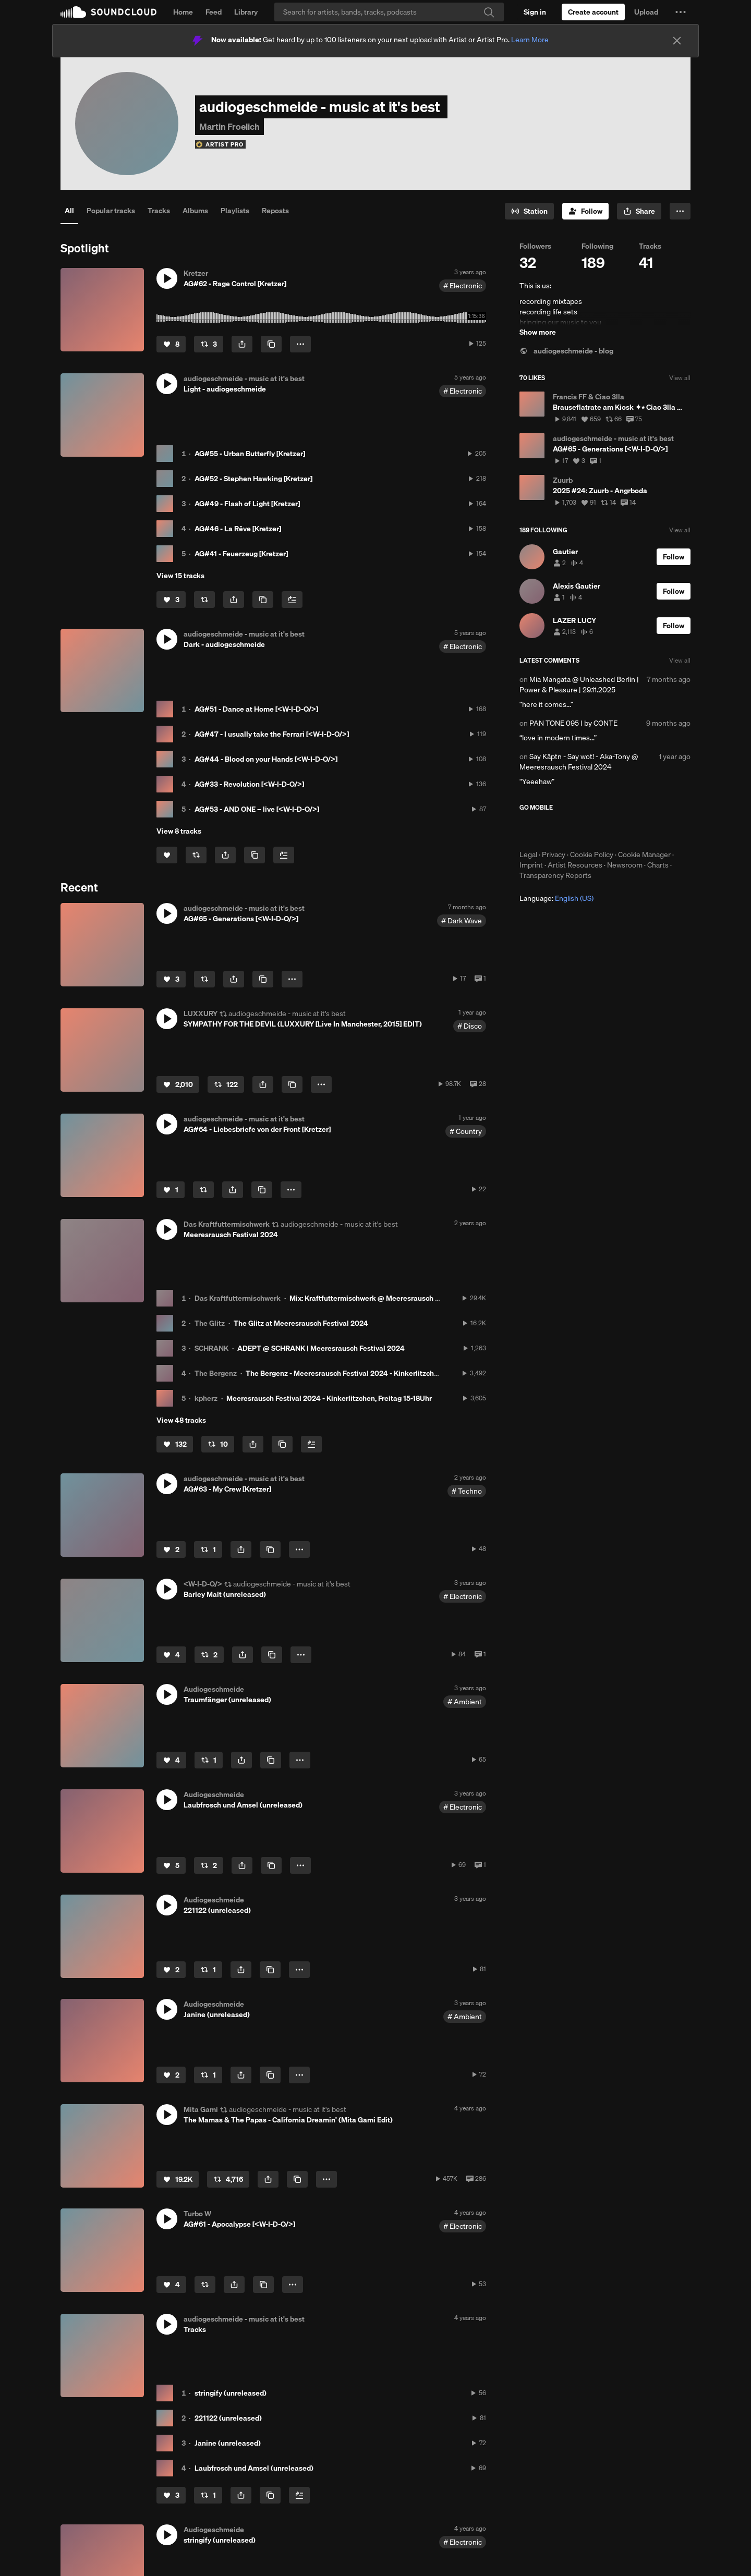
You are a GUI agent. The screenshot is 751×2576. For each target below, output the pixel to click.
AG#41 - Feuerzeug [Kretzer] (241, 553)
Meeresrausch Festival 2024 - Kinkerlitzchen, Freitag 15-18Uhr (329, 1398)
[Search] (389, 12)
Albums (195, 210)
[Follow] (585, 211)
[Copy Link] (271, 344)
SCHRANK (211, 1348)
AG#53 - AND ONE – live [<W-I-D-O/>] (257, 809)
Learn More (530, 39)
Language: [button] (556, 898)
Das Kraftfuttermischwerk (238, 1298)
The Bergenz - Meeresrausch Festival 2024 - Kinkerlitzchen (344, 1373)
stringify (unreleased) (231, 2393)
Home (183, 12)
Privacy (553, 854)
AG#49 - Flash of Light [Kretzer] (247, 503)
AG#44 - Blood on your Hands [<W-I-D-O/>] (266, 759)
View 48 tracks (181, 1420)
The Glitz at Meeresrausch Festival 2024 (301, 1323)
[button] (681, 12)
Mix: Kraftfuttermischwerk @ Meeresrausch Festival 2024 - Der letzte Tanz (413, 1298)
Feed (213, 12)
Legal (528, 854)
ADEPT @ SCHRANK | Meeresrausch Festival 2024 (321, 1348)
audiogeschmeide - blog (566, 351)
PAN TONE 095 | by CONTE (573, 723)
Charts (658, 865)
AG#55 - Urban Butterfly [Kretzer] (250, 453)
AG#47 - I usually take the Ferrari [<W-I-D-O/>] (272, 734)
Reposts (275, 210)
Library (246, 12)
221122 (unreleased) (228, 2418)
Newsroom (625, 865)
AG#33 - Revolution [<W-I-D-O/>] (249, 784)
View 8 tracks (178, 831)
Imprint (531, 865)
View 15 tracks (180, 575)
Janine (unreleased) (228, 2443)
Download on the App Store (550, 830)
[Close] (677, 40)
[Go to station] (529, 211)
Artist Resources (575, 865)
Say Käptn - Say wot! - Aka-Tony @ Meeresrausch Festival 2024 (578, 762)
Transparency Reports (555, 875)
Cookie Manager (644, 854)
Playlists (235, 210)
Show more (537, 332)
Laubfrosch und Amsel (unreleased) (254, 2468)
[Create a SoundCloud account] (593, 12)
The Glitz (210, 1323)
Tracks (159, 210)
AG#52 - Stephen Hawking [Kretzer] (253, 478)
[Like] (171, 344)
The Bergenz (216, 1373)
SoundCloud (108, 12)
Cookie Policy (591, 854)
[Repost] (208, 344)
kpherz (206, 1398)
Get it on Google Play (621, 830)
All (69, 210)
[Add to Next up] (292, 599)
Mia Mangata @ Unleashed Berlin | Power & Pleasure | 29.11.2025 (579, 684)
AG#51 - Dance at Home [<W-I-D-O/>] (256, 709)
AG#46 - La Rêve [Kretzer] (238, 528)
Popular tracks (111, 210)
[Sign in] (534, 12)
